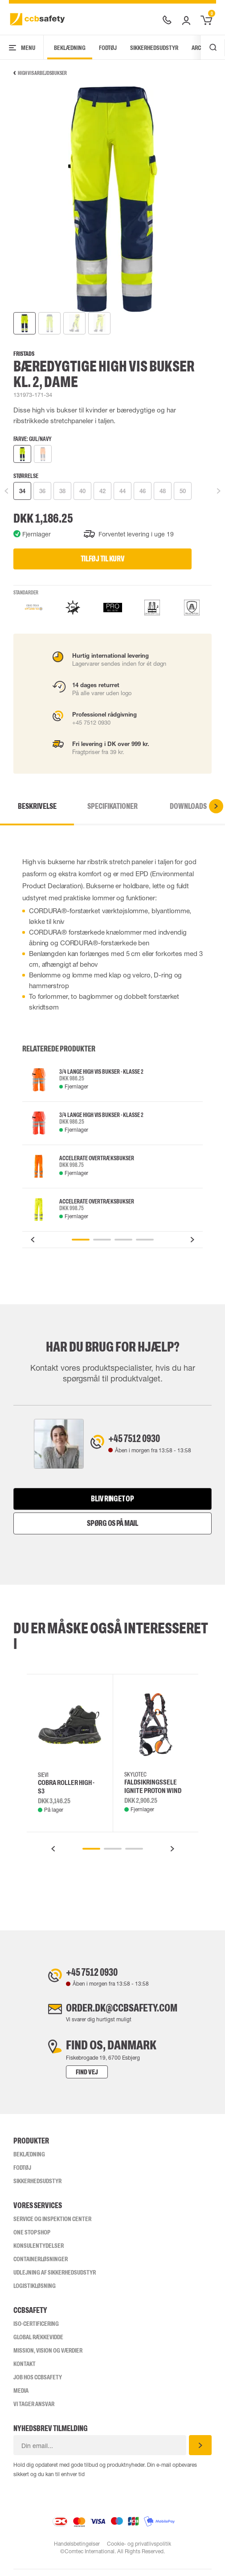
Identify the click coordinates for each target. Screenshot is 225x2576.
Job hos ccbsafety (37, 2383)
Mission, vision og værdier (47, 2357)
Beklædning (70, 47)
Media (21, 2397)
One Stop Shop (31, 2238)
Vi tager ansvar (33, 2410)
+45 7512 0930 (141, 1440)
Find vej (73, 2078)
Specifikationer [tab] (112, 806)
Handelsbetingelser (76, 2550)
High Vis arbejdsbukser (40, 73)
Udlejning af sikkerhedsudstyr (54, 2279)
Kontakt (24, 2370)
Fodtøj (108, 47)
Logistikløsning (34, 2292)
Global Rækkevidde (38, 2343)
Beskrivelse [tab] (37, 806)
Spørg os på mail (112, 1524)
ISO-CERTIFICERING (36, 2330)
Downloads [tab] (188, 806)
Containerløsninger (40, 2265)
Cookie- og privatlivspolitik (139, 2550)
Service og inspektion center (52, 2225)
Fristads (23, 353)
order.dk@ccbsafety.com (121, 2013)
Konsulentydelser (38, 2252)
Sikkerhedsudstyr (154, 47)
